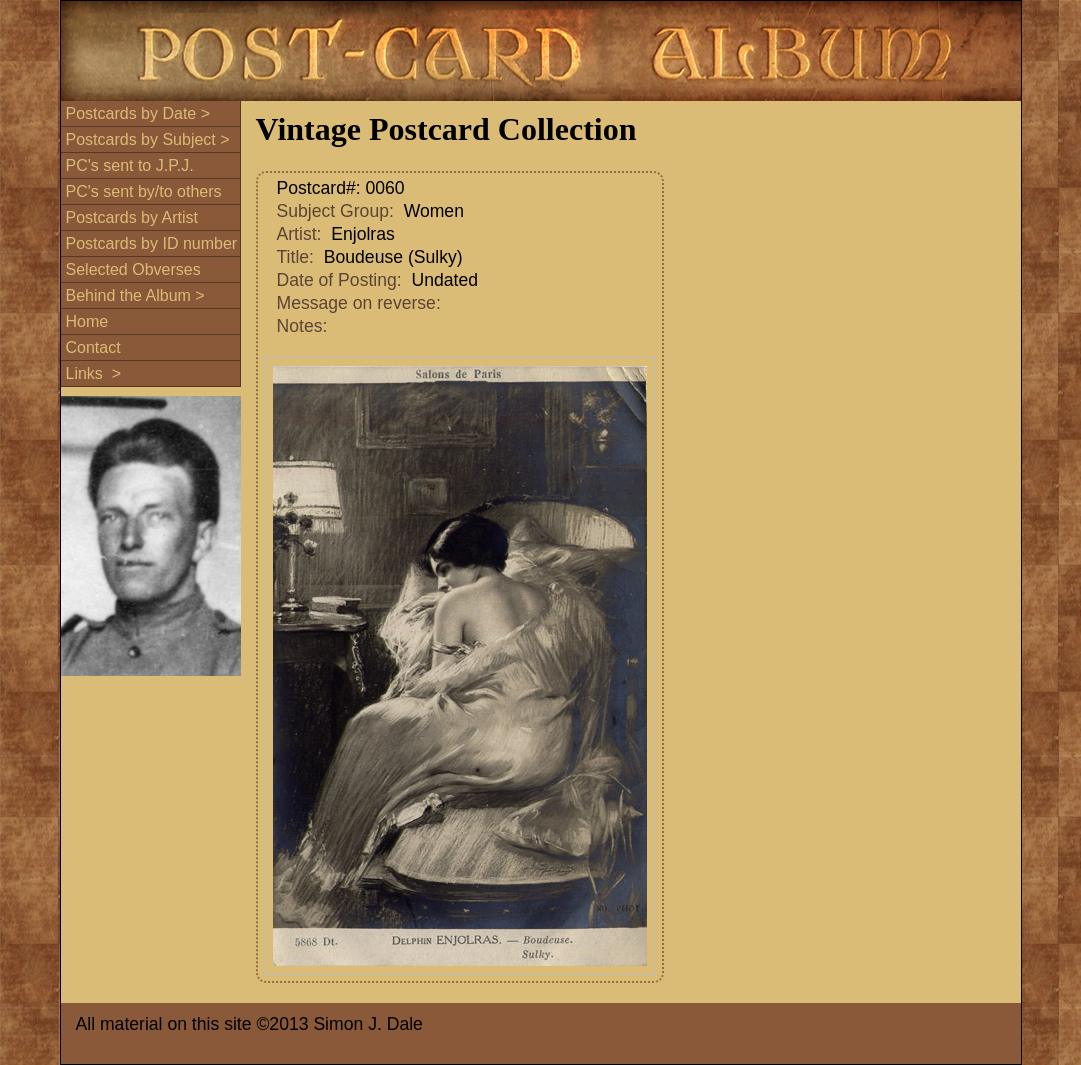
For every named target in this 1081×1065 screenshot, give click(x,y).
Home (87, 321)
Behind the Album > (135, 295)
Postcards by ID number (152, 243)
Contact (93, 347)
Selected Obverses (133, 269)
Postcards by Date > (138, 113)
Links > (94, 373)
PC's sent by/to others (144, 191)
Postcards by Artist (132, 217)
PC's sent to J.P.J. (130, 165)
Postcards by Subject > (148, 139)
